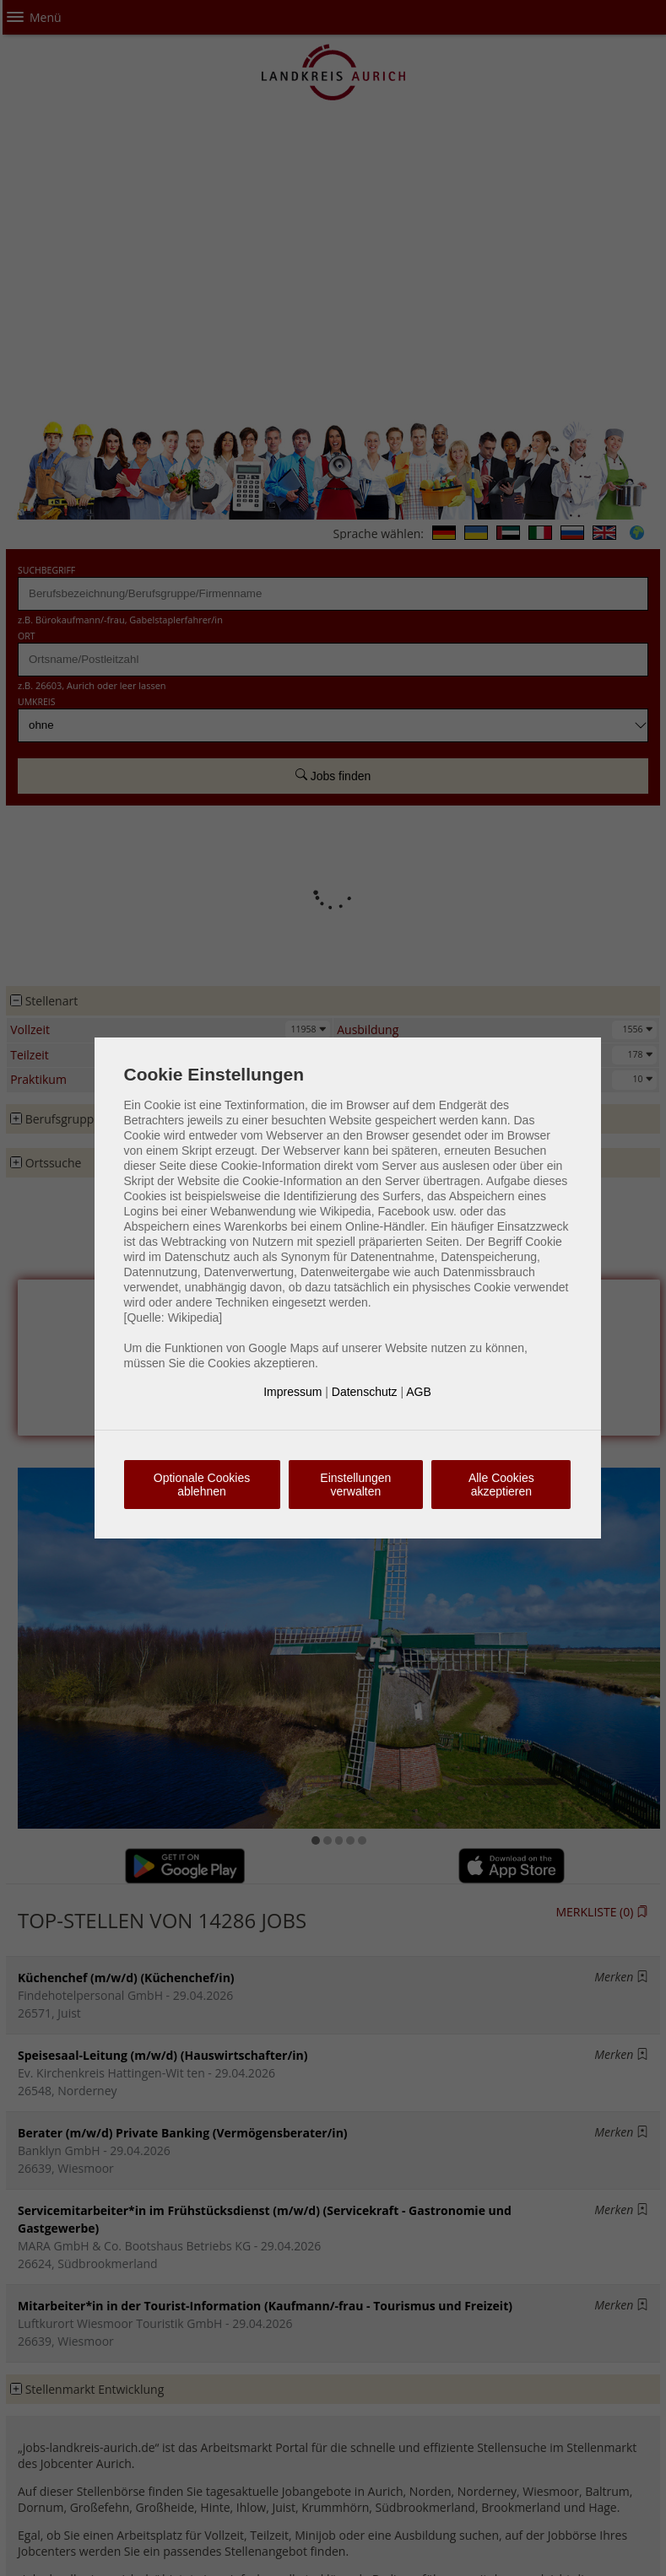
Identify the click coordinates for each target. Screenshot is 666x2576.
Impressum (292, 1391)
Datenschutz (365, 1391)
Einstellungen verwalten (355, 1484)
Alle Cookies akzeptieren (501, 1484)
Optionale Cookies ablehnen (202, 1484)
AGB (418, 1391)
